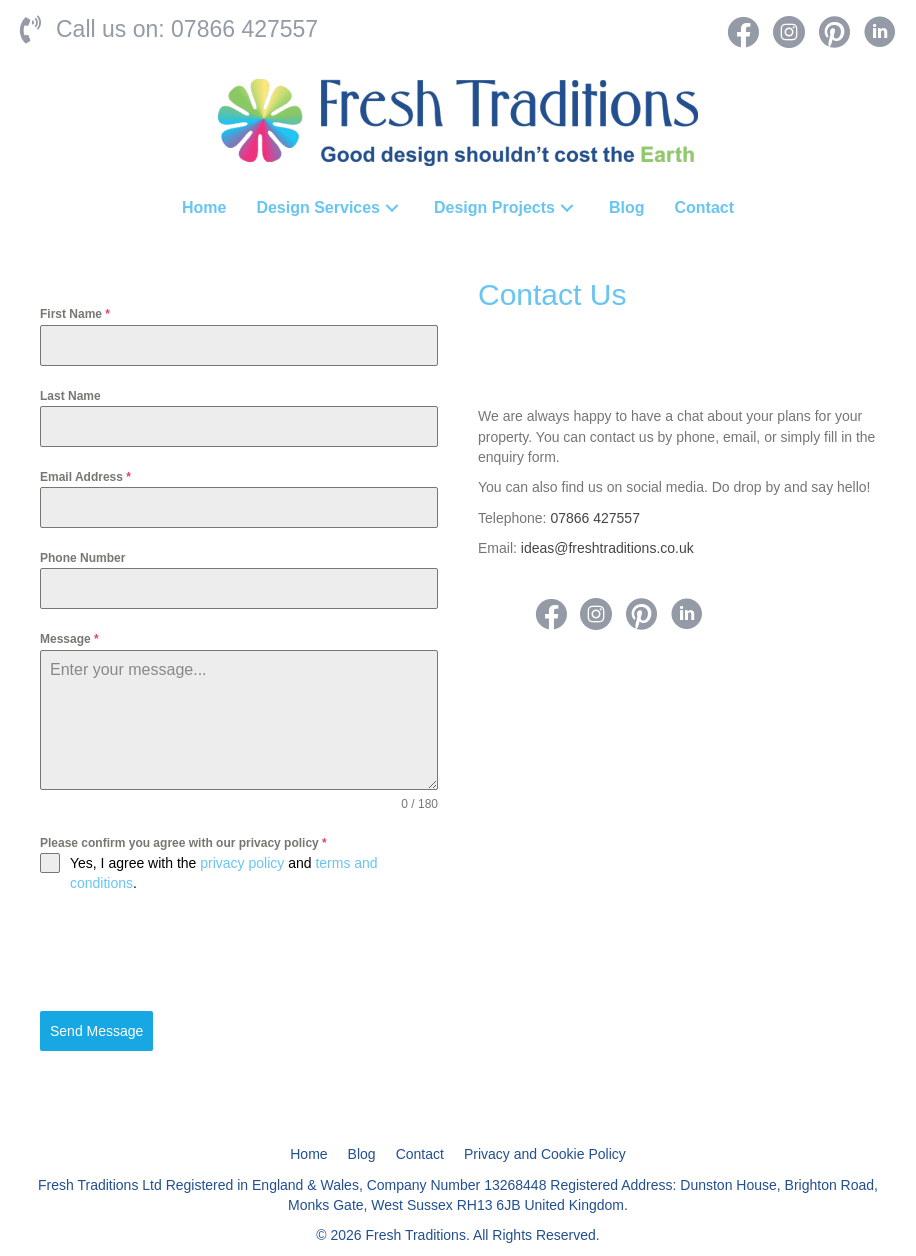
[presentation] (192, 952)
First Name (75, 314)
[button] (392, 207)
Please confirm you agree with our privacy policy (183, 843)
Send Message (96, 1031)
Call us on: (113, 29)
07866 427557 (244, 29)
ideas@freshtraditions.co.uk (607, 548)
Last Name (70, 396)
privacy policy (242, 863)
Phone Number (82, 558)
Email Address (85, 477)
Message (69, 639)
